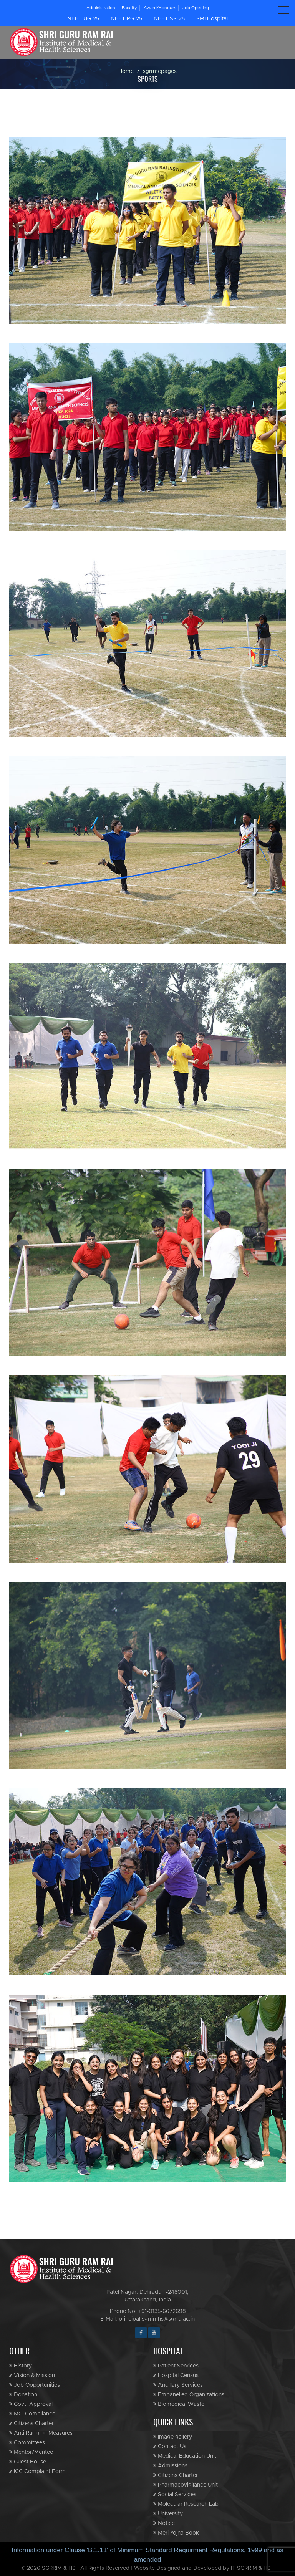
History (20, 2366)
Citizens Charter (31, 2423)
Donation (23, 2394)
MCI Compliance (32, 2414)
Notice (164, 2523)
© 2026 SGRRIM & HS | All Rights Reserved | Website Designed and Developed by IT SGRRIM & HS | (147, 2568)
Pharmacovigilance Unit (185, 2485)
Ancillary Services (178, 2385)
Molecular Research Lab (186, 2504)
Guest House (27, 2462)
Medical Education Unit (184, 2456)
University (168, 2513)
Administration (100, 8)
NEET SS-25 (169, 19)
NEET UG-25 (83, 19)
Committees (27, 2442)
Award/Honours (160, 8)
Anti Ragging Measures (41, 2433)
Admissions (170, 2465)
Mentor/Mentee (31, 2452)
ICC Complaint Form (37, 2471)
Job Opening (195, 8)
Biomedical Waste (178, 2404)
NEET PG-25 (126, 19)
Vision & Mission (32, 2375)
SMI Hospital (212, 19)
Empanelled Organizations (188, 2394)
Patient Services (176, 2366)
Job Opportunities (34, 2385)
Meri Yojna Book (176, 2533)
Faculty (129, 8)
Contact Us (169, 2446)
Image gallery (172, 2437)
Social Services (174, 2494)
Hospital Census (176, 2375)
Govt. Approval (31, 2404)
